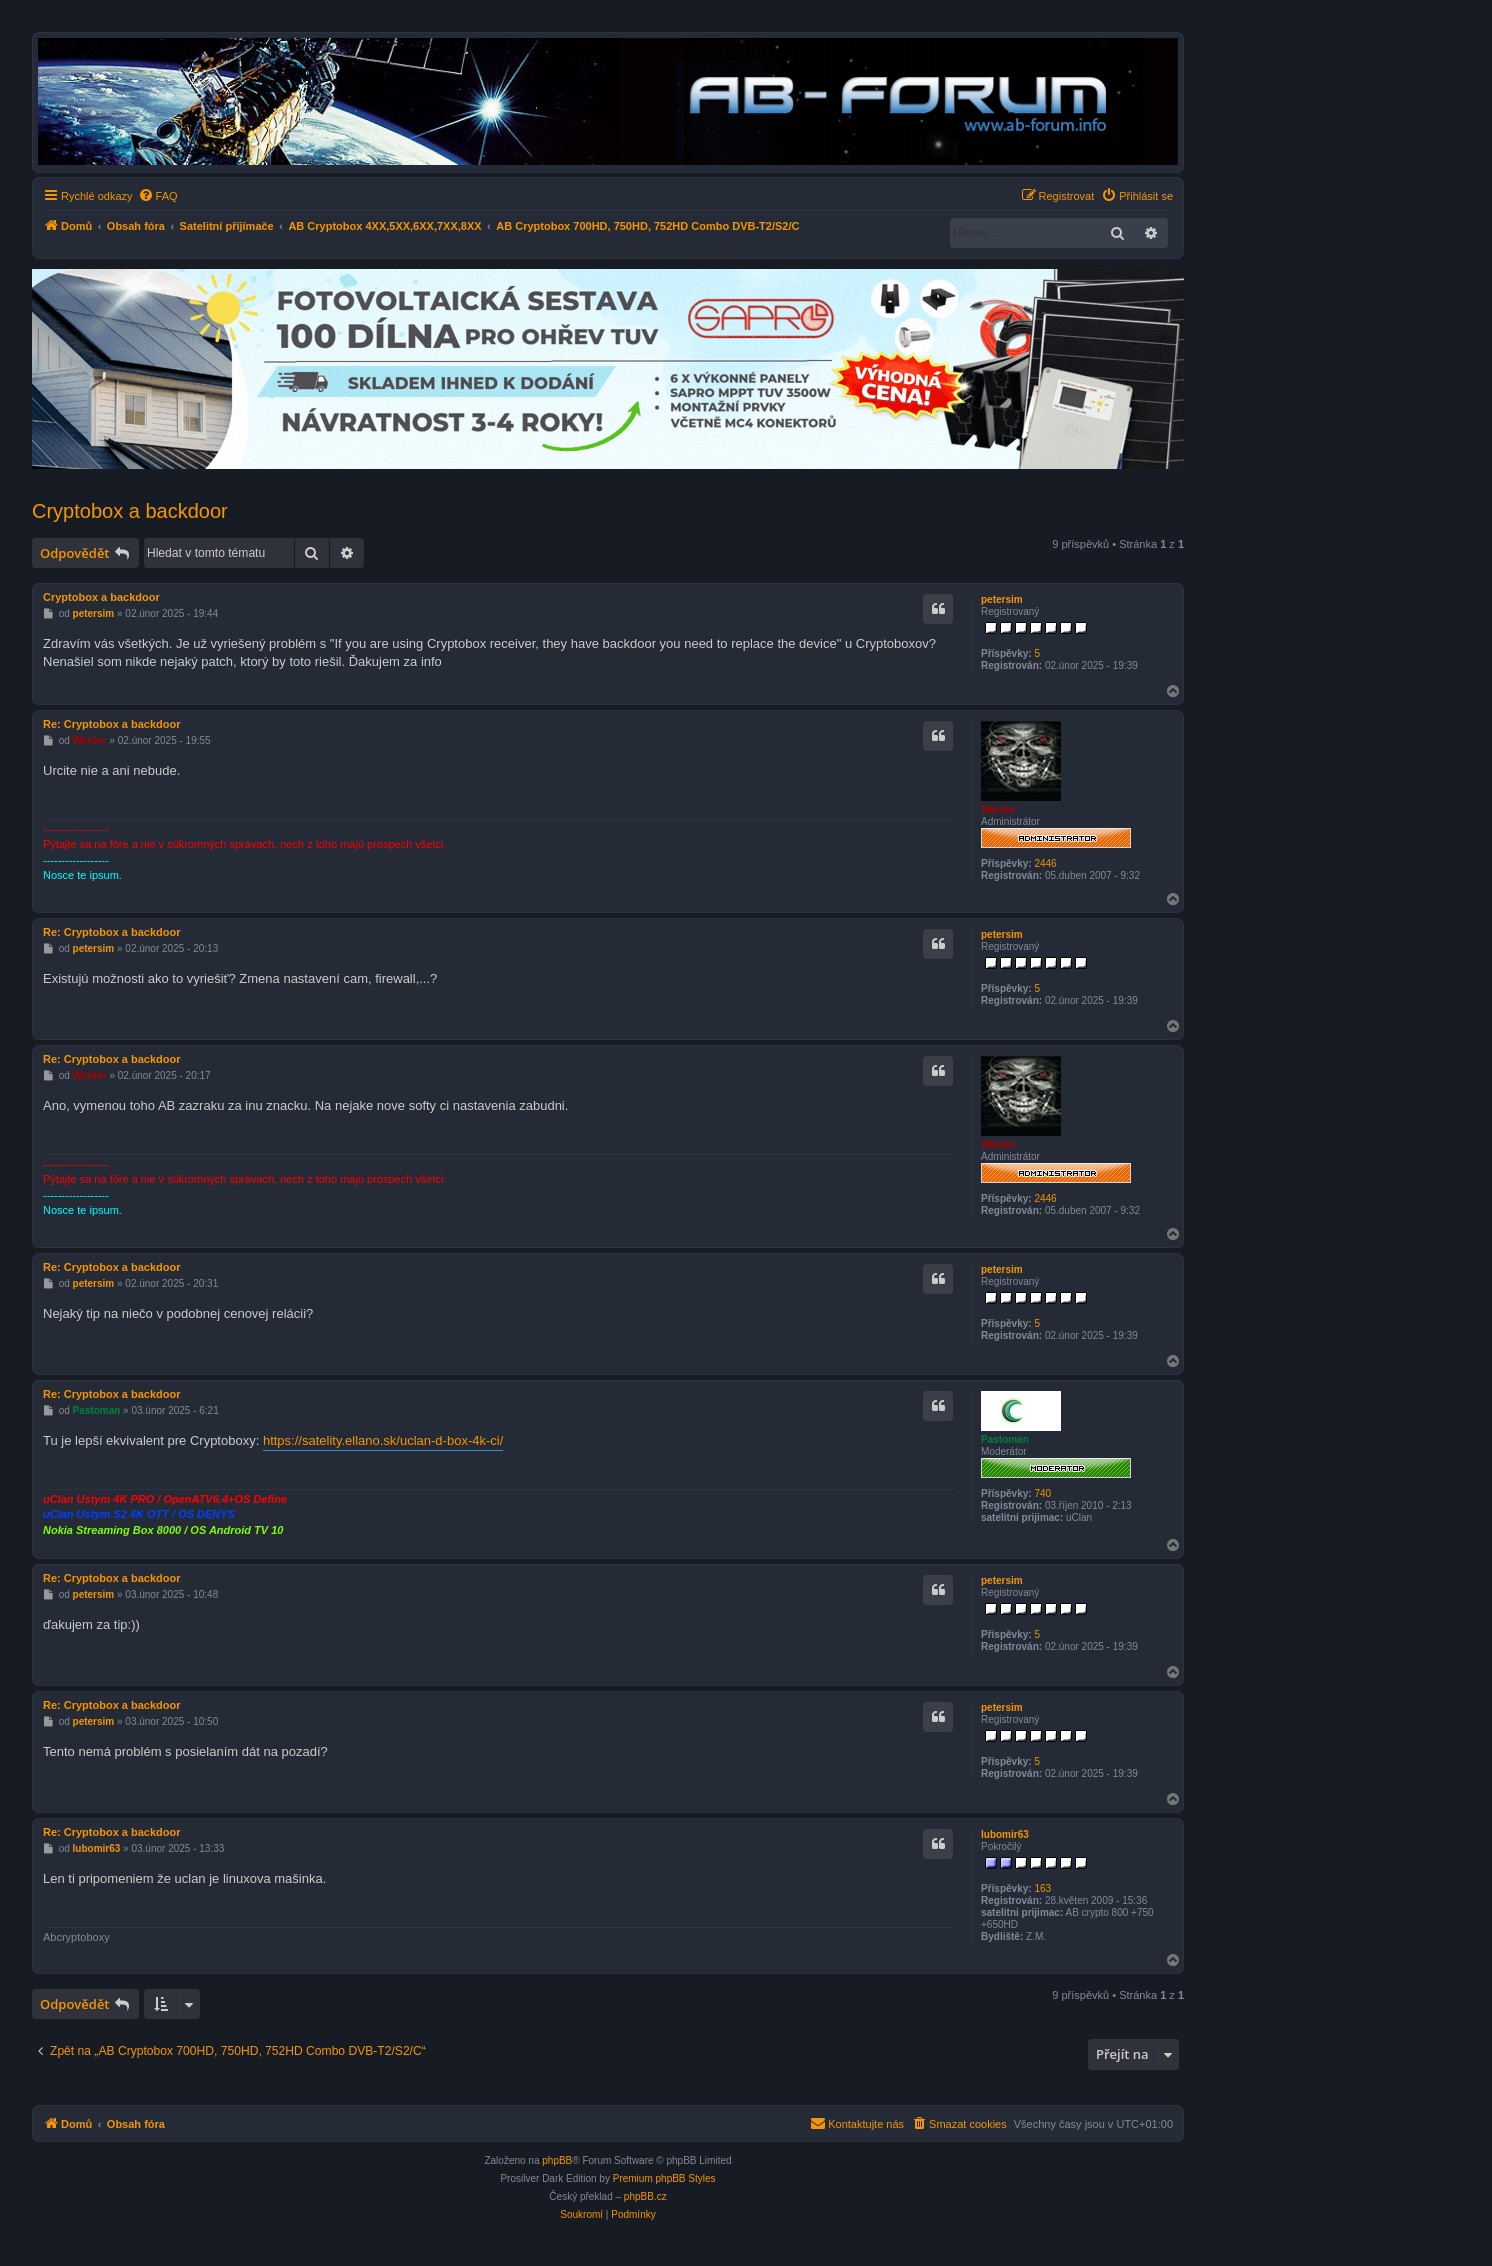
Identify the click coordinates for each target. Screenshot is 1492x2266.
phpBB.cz (645, 2196)
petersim (1002, 599)
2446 (1045, 863)
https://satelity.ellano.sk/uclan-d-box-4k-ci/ (383, 1440)
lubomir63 (1005, 1834)
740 (1042, 1493)
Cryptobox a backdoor (130, 511)
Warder (998, 809)
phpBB (557, 2160)
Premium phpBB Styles (664, 2178)
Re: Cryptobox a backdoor (112, 724)
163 (1042, 1888)
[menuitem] (158, 196)
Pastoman (1005, 1439)
